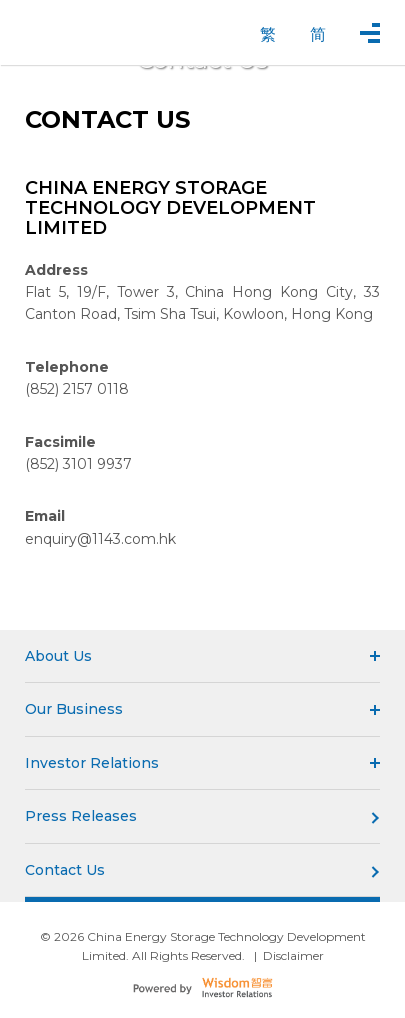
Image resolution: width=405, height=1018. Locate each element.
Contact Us (202, 870)
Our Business (202, 709)
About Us (202, 656)
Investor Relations (202, 763)
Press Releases (202, 816)
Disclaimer (293, 955)
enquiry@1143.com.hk (100, 539)
